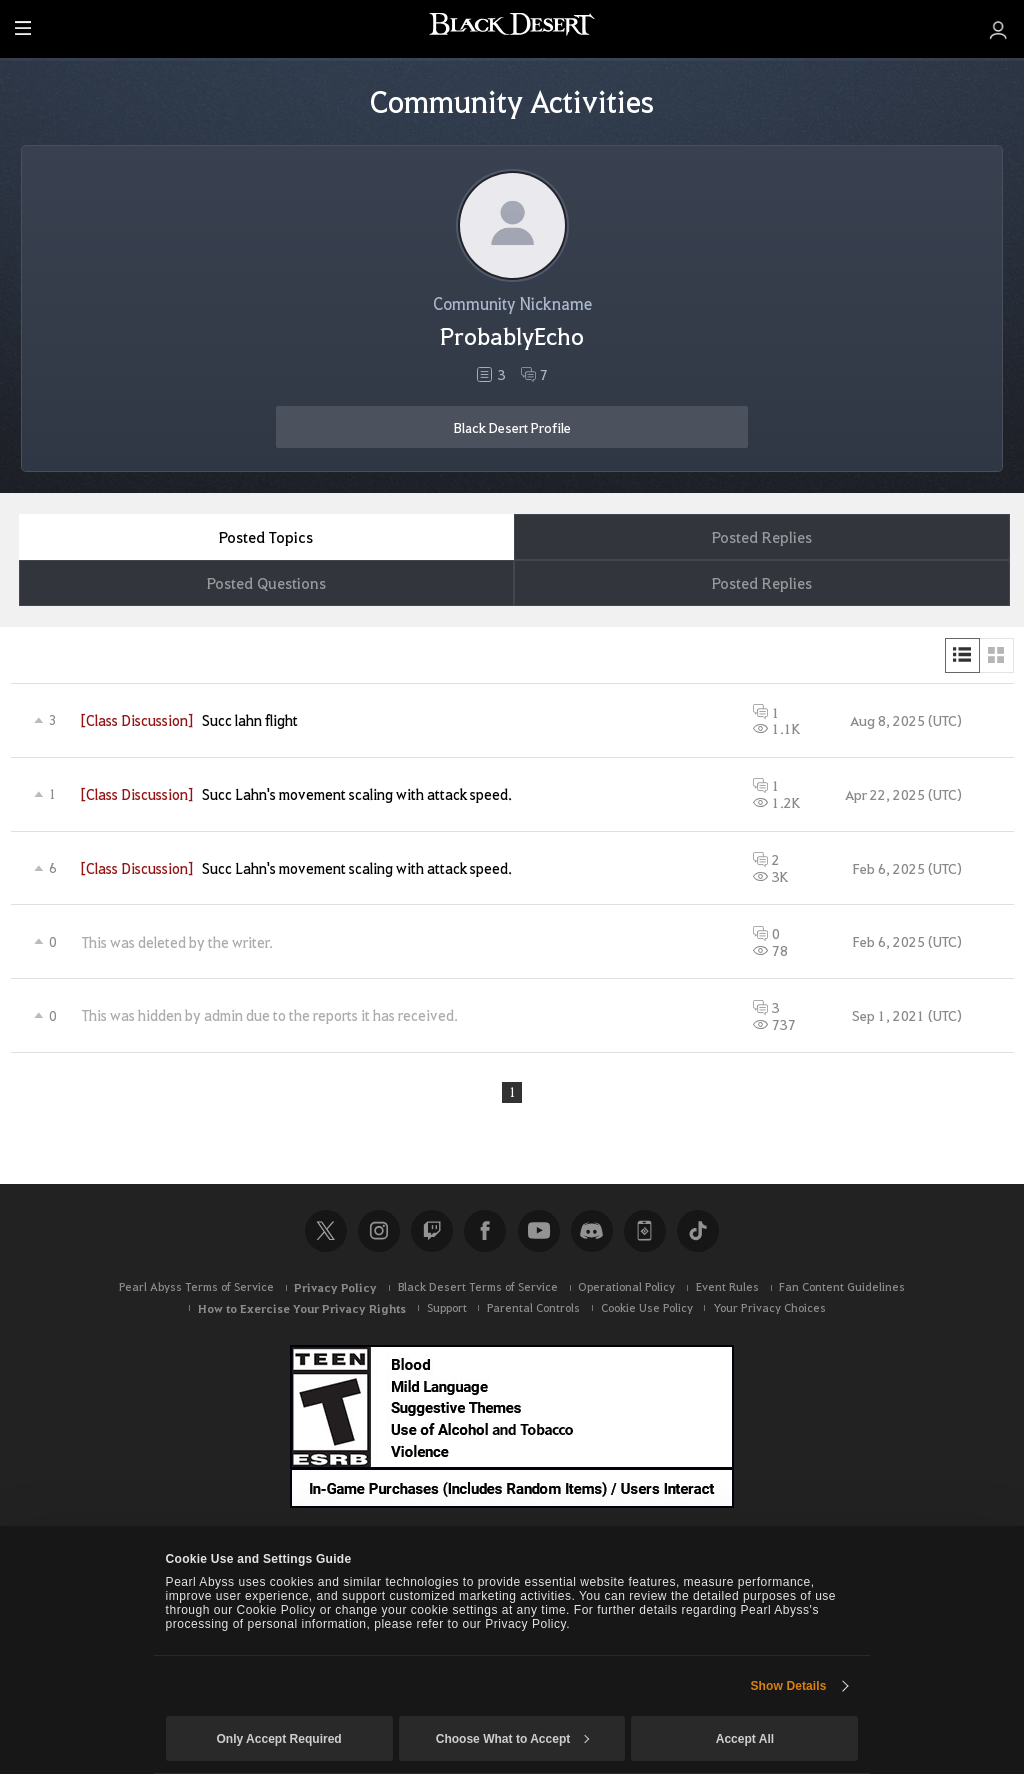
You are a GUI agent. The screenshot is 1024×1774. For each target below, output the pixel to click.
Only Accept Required (278, 1739)
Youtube (539, 1234)
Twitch (432, 1234)
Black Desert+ (645, 1234)
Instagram (379, 1234)
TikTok (698, 1234)
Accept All (745, 1739)
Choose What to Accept (513, 1739)
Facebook (485, 1234)
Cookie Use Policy (647, 1310)
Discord (592, 1234)
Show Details (788, 1686)
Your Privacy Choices (769, 1310)
